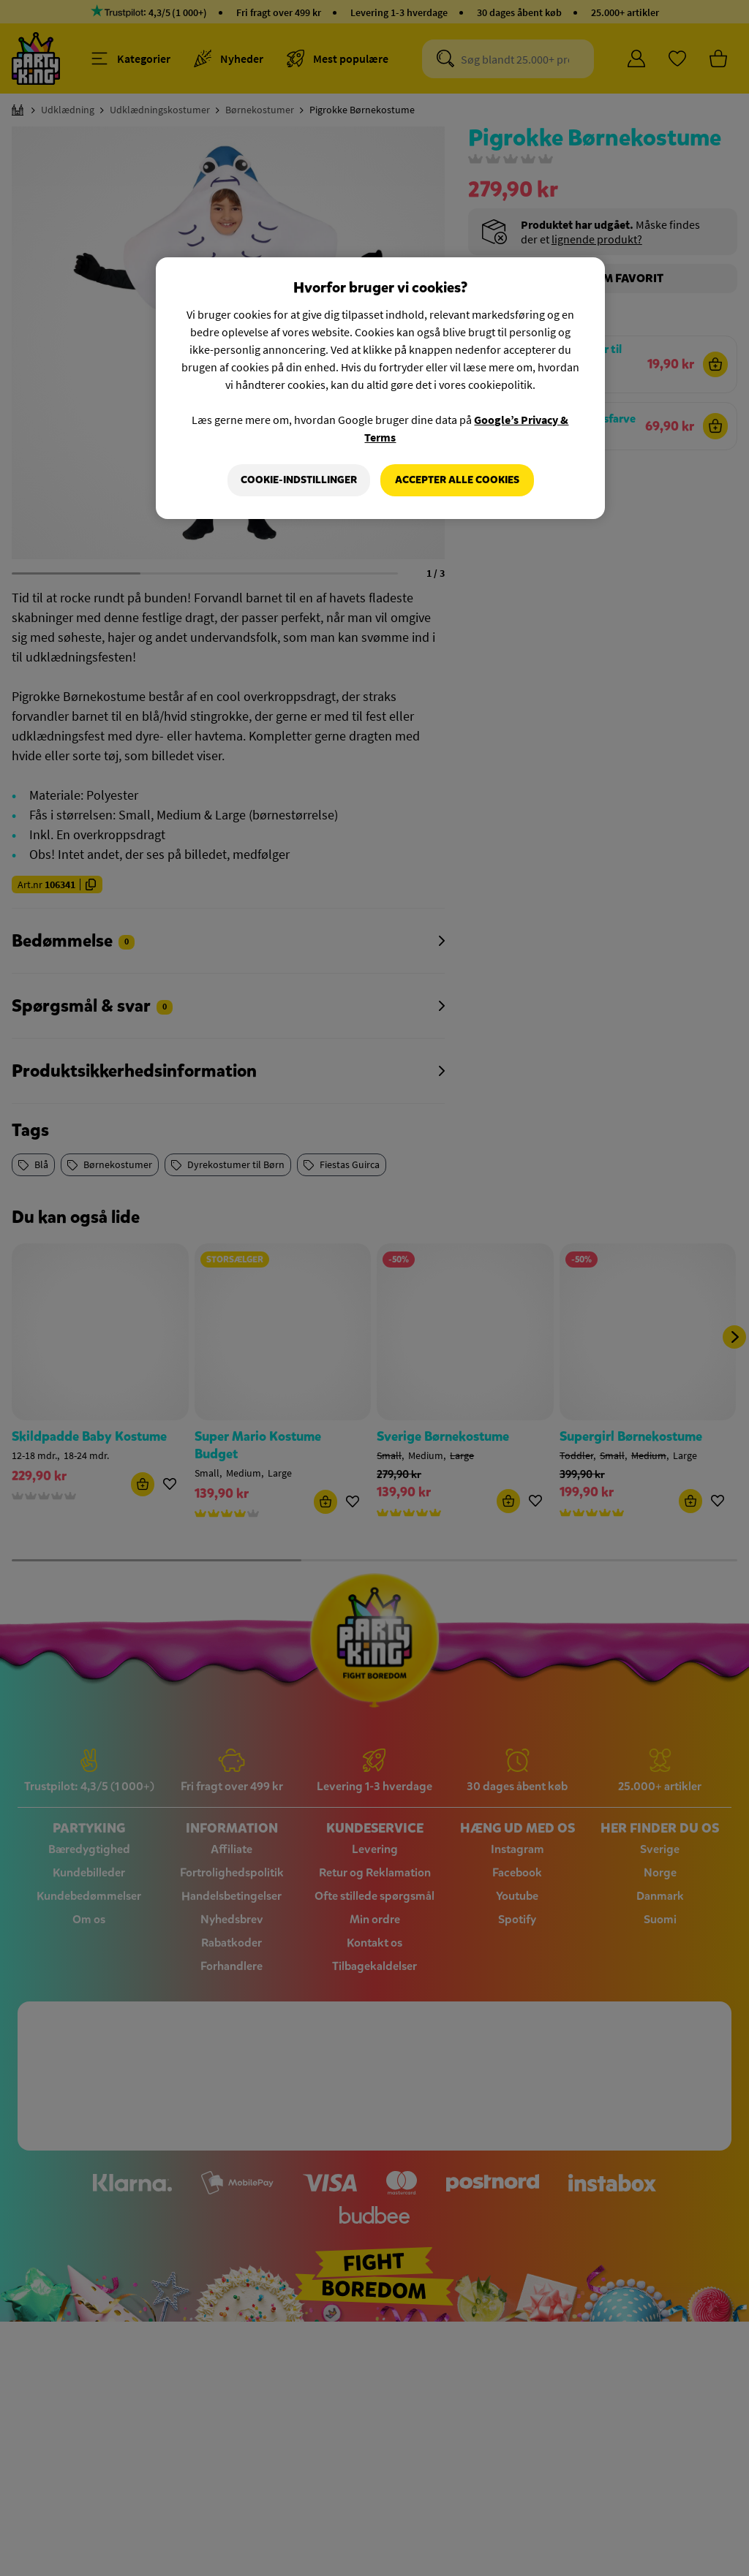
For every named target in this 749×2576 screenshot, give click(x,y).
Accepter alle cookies (457, 480)
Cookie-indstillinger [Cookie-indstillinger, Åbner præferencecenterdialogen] (299, 480)
